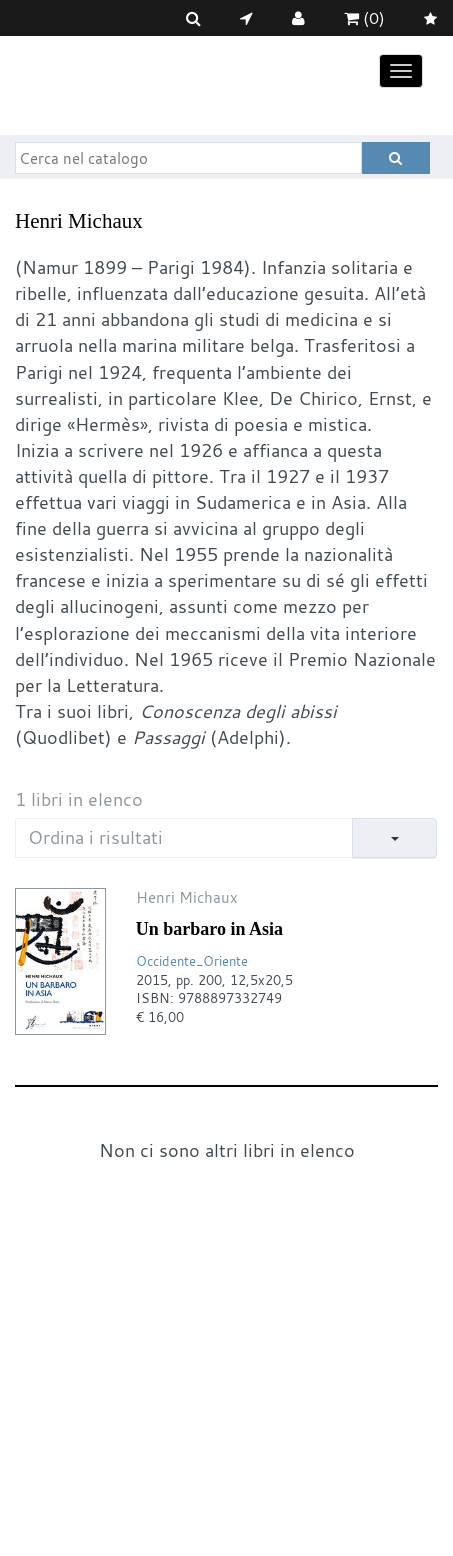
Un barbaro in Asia (209, 929)
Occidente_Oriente (192, 961)
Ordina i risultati (95, 837)
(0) (364, 18)
